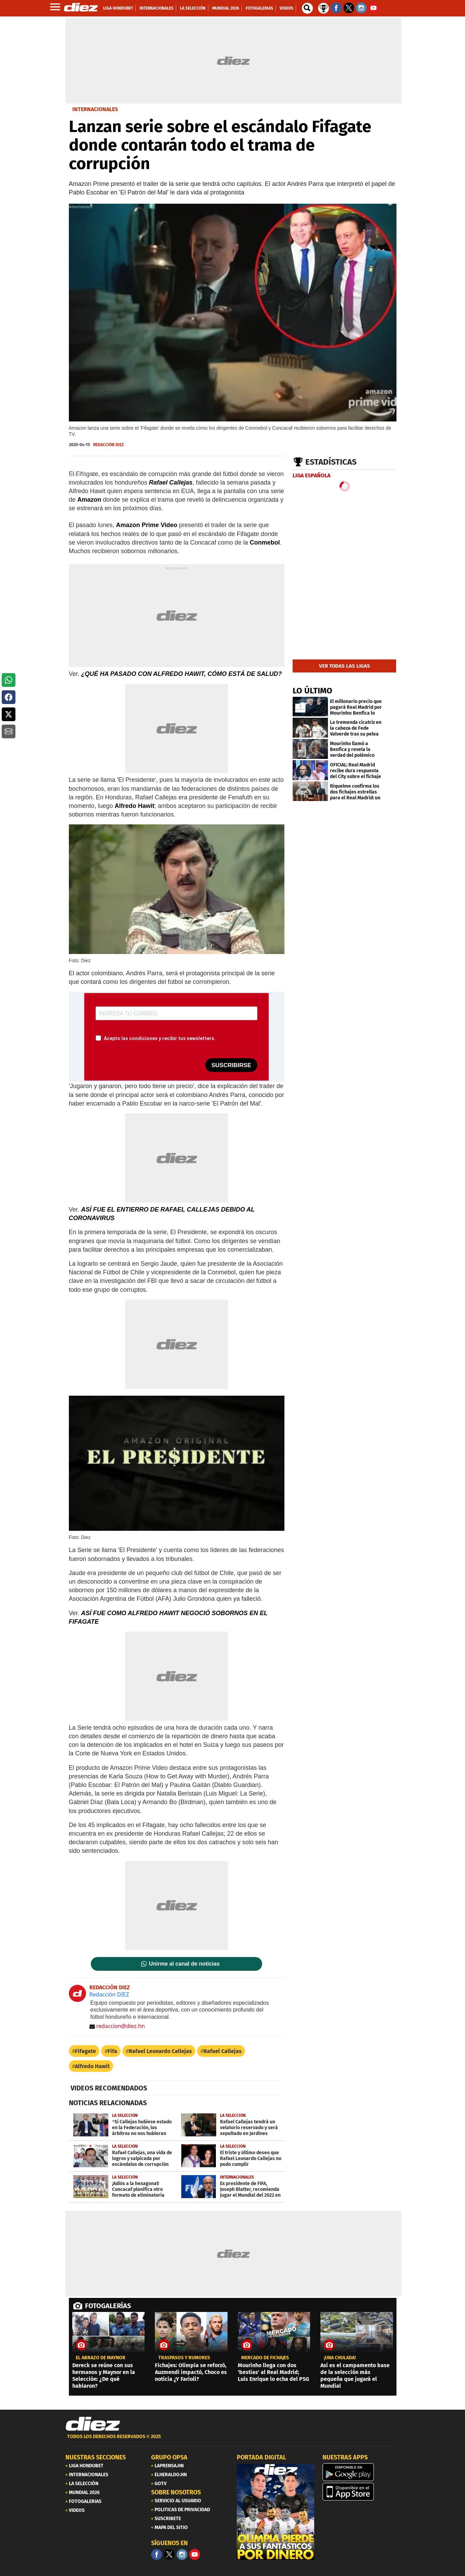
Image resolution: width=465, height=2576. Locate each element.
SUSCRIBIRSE (231, 1065)
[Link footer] (92, 2424)
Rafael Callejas (223, 2051)
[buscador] (307, 8)
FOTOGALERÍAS (108, 2306)
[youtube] (194, 2554)
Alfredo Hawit (92, 2066)
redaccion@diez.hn (117, 2026)
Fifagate (85, 2051)
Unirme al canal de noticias (184, 1964)
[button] (8, 680)
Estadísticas (331, 462)
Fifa (112, 2051)
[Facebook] (156, 2554)
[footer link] (232, 2440)
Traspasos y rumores (184, 2358)
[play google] (361, 2472)
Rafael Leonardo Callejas (160, 2051)
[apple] (361, 2492)
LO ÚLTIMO (312, 690)
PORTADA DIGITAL (261, 2457)
